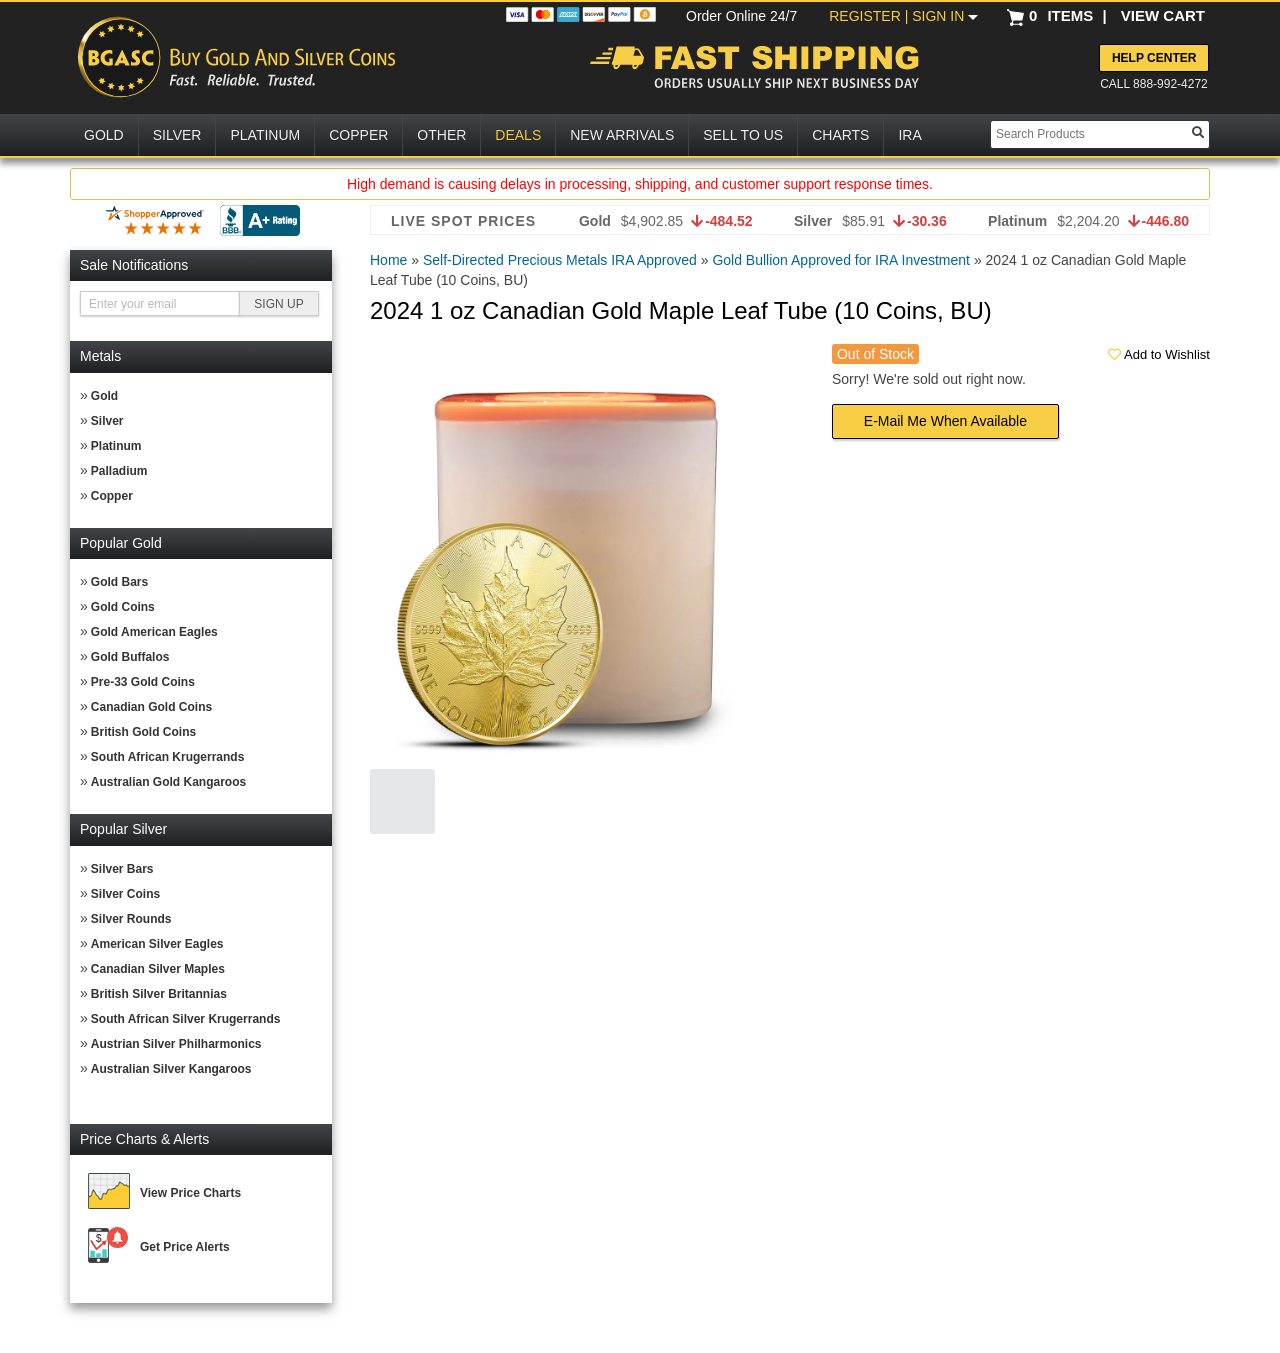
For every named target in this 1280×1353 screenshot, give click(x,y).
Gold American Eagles (154, 632)
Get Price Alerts (185, 1247)
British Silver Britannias (159, 994)
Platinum (116, 446)
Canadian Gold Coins (151, 707)
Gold (104, 396)
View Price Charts (190, 1193)
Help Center (1154, 58)
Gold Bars (119, 582)
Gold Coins (123, 607)
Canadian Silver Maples (158, 969)
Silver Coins (125, 894)
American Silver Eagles (157, 944)
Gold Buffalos (130, 657)
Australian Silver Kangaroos (171, 1069)
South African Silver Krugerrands (186, 1019)
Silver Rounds (131, 919)
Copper (112, 496)
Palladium (119, 471)
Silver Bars (122, 869)
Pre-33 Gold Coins (143, 682)
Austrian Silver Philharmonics (176, 1044)
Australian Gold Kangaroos (168, 782)
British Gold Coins (143, 732)
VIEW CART (1163, 15)
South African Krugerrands (168, 757)
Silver (107, 421)
